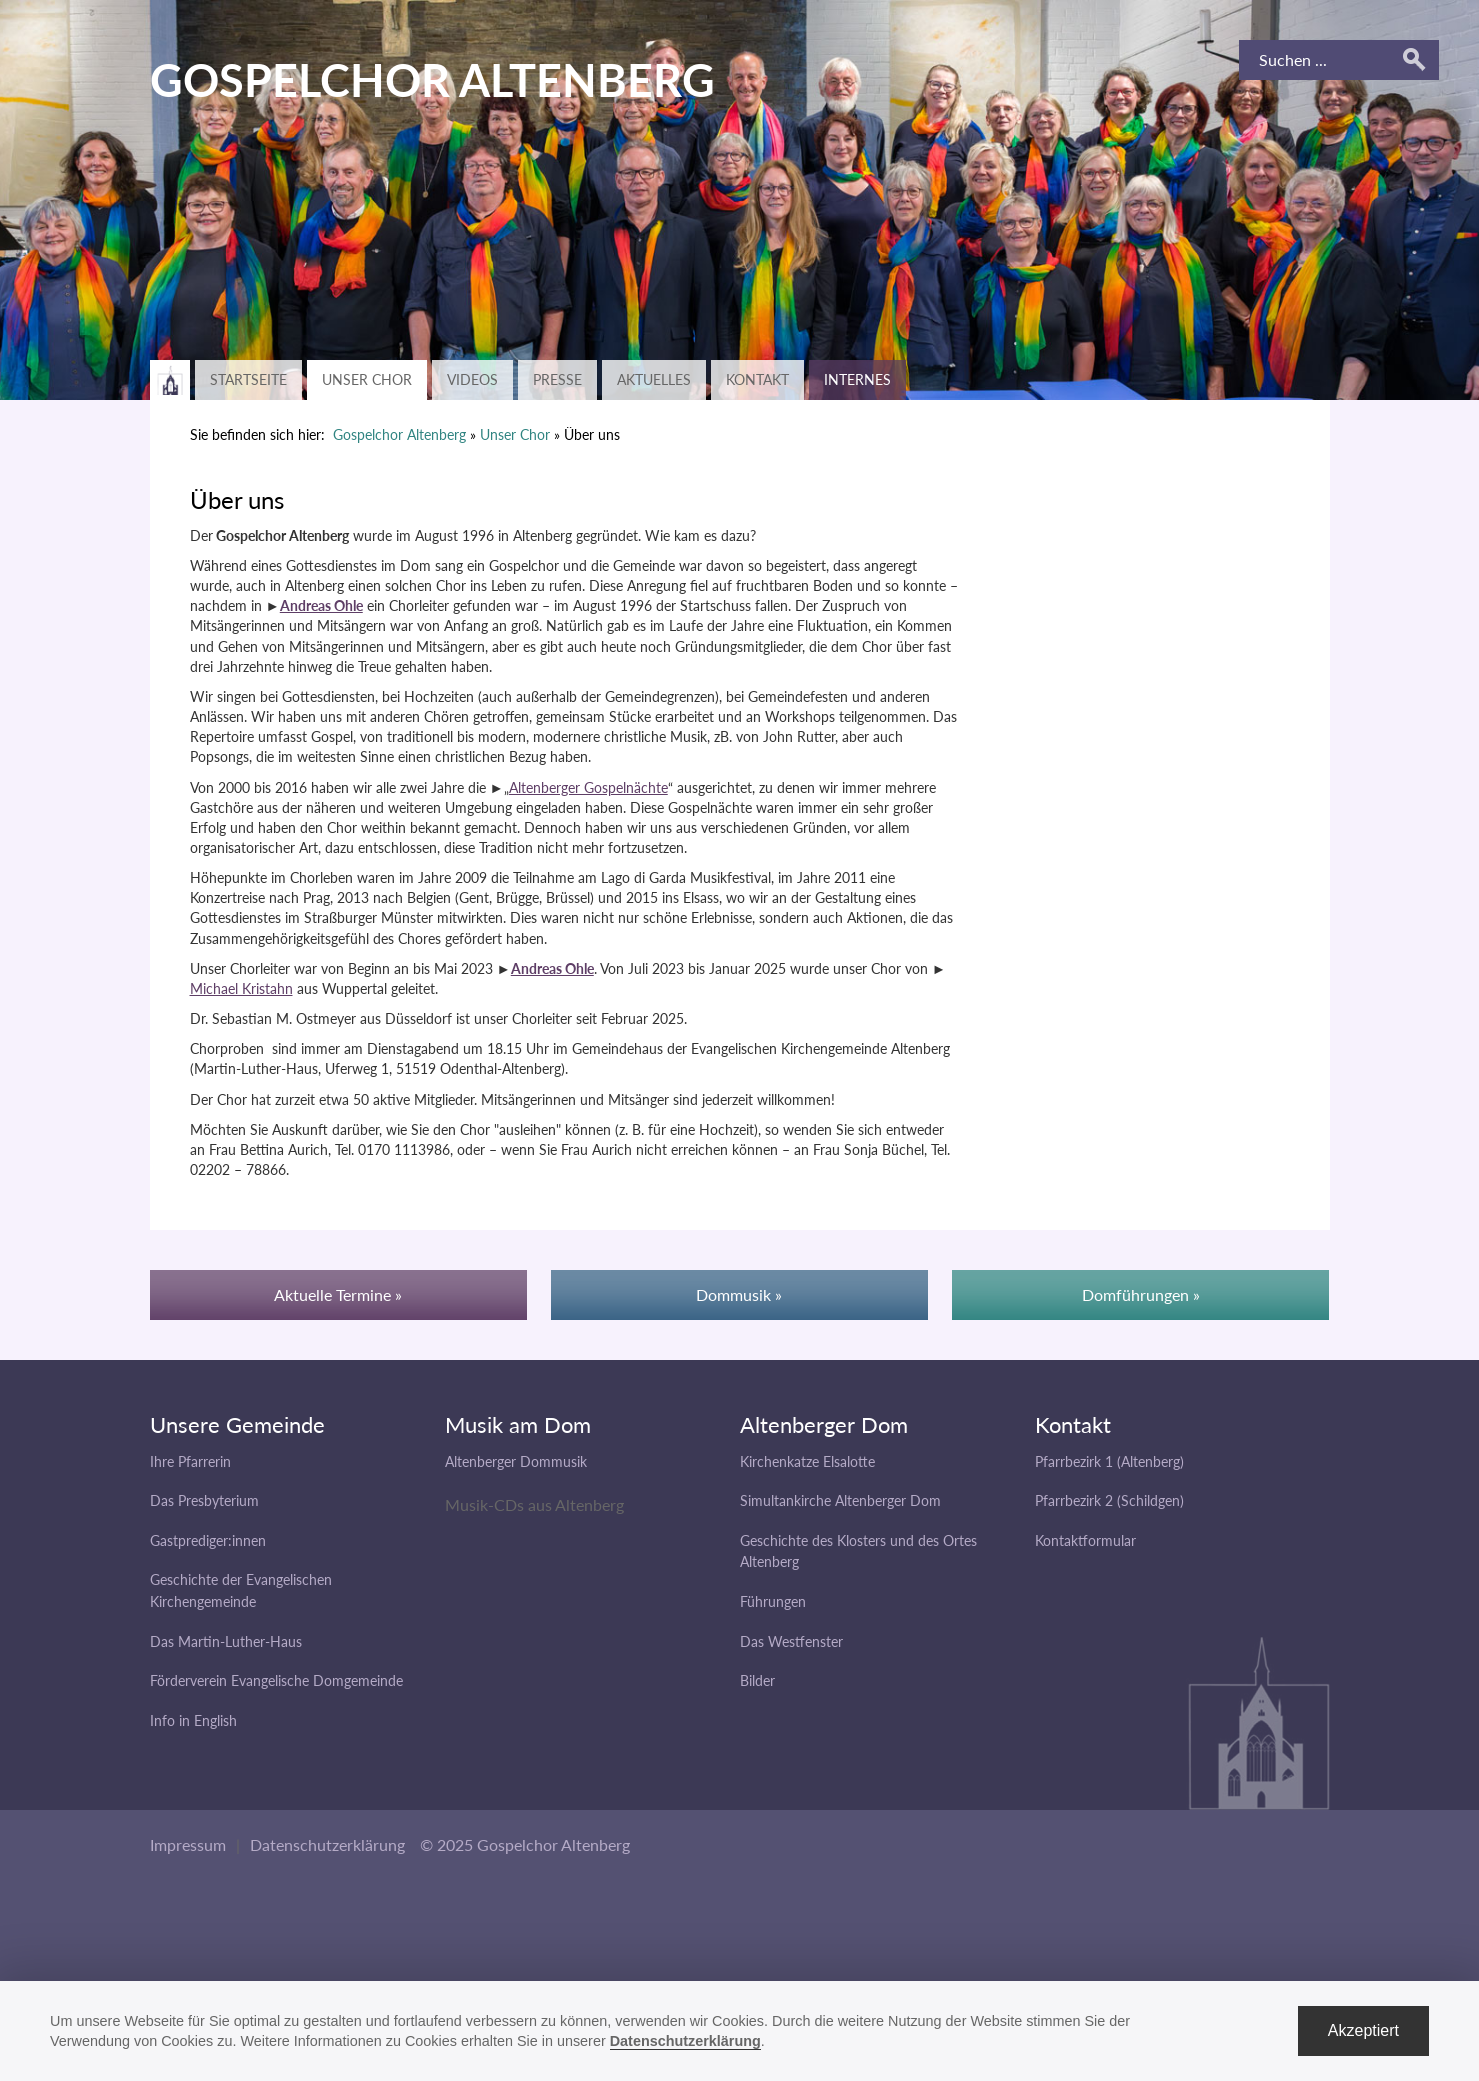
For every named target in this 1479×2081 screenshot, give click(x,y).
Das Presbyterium (204, 1500)
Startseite (248, 379)
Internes (857, 379)
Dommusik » (739, 1294)
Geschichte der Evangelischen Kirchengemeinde (241, 1590)
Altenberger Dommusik (516, 1461)
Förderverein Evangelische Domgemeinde (276, 1680)
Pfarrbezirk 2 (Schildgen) (1109, 1500)
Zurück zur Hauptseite (170, 380)
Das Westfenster (791, 1641)
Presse (557, 379)
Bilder (757, 1680)
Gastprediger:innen (208, 1540)
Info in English (193, 1720)
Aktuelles (654, 379)
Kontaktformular (1085, 1540)
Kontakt (757, 379)
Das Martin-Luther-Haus (226, 1641)
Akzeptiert (1363, 2030)
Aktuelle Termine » (338, 1294)
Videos (472, 379)
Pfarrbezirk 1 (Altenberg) (1109, 1461)
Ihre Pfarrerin (190, 1461)
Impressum (188, 1844)
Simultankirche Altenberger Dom (840, 1500)
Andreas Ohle (321, 605)
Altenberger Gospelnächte (588, 787)
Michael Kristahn (241, 988)
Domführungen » (1141, 1294)
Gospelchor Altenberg (399, 434)
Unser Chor (367, 379)
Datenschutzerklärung (327, 1844)
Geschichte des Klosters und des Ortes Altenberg (858, 1551)
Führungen (773, 1601)
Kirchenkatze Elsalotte (807, 1461)
